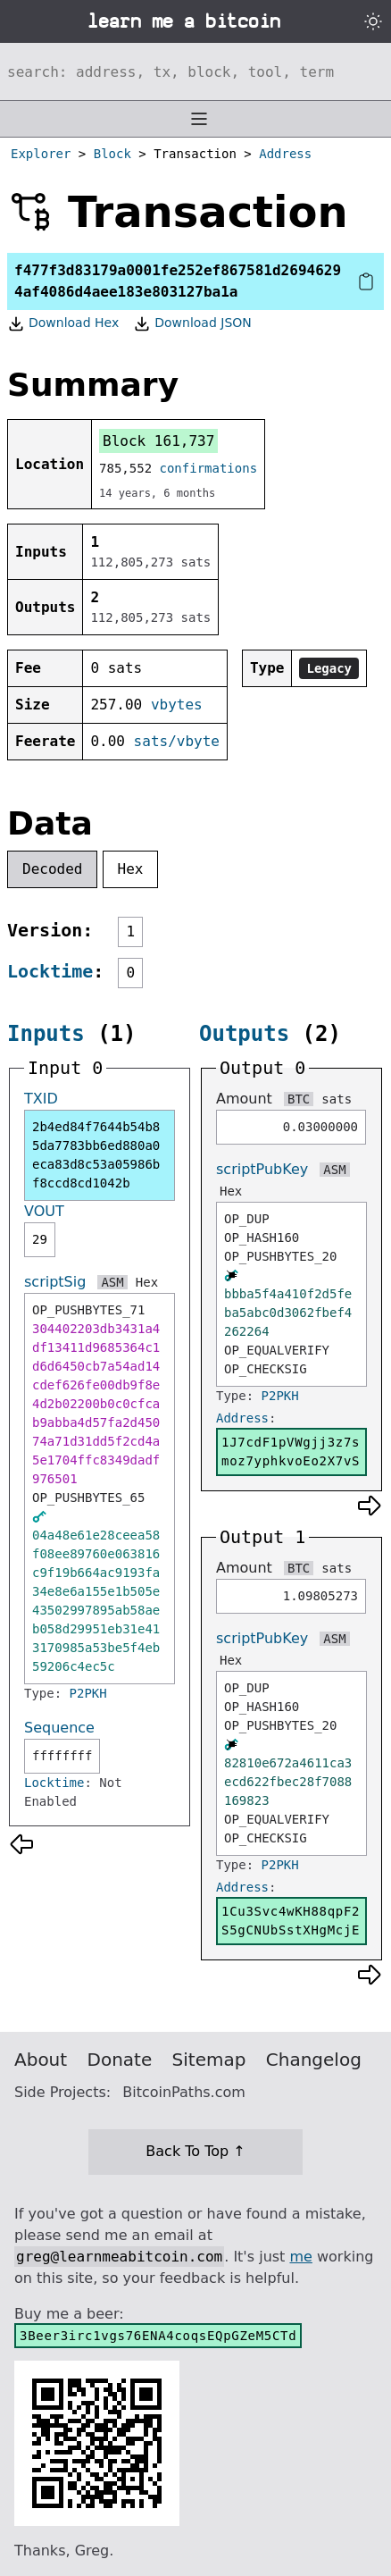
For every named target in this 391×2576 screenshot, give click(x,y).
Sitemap (209, 2059)
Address (285, 154)
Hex (131, 868)
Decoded (52, 868)
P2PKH (88, 1693)
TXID (41, 1098)
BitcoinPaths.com (183, 2092)
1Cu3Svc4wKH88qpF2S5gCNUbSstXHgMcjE (290, 1920)
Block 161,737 (158, 440)
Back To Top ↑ (195, 2151)
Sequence (59, 1727)
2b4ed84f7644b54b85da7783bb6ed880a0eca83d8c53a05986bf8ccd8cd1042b (96, 1155)
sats (336, 1099)
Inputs (46, 1033)
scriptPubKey (262, 1169)
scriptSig (55, 1281)
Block (112, 154)
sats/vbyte (177, 741)
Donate (120, 2059)
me (300, 2256)
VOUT (44, 1211)
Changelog (314, 2059)
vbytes (177, 704)
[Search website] (195, 71)
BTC (298, 1099)
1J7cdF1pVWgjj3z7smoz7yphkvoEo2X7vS (290, 1451)
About (40, 2059)
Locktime (50, 971)
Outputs (244, 1033)
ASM (112, 1282)
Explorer (41, 154)
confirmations (209, 468)
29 (39, 1239)
